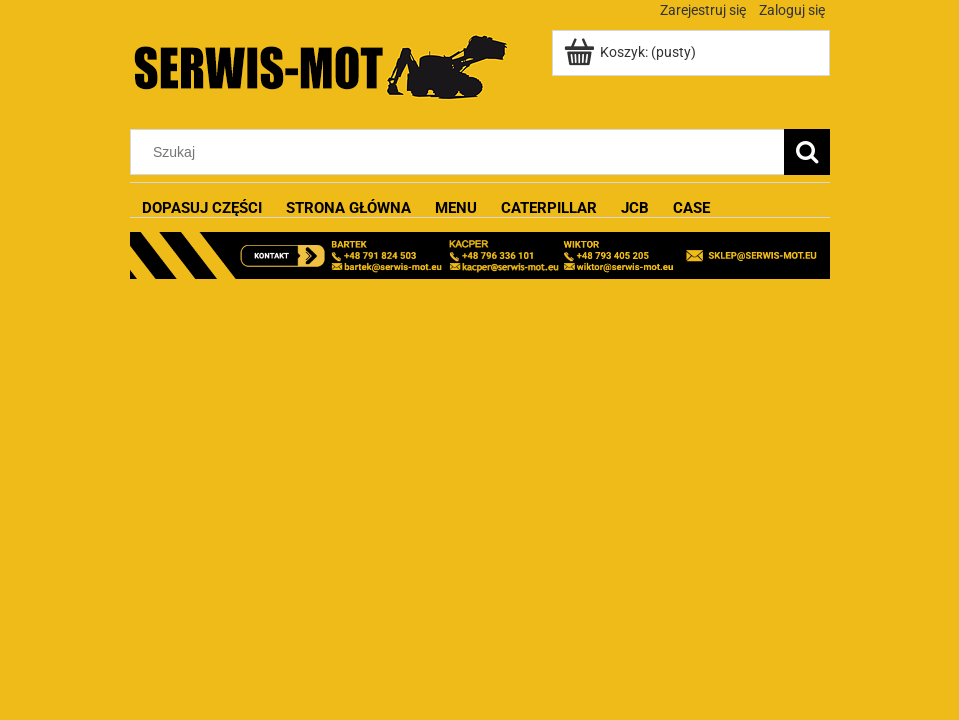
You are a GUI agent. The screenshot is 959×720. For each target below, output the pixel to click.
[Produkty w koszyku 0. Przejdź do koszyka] (631, 52)
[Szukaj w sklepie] (461, 152)
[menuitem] (202, 208)
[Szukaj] (807, 152)
